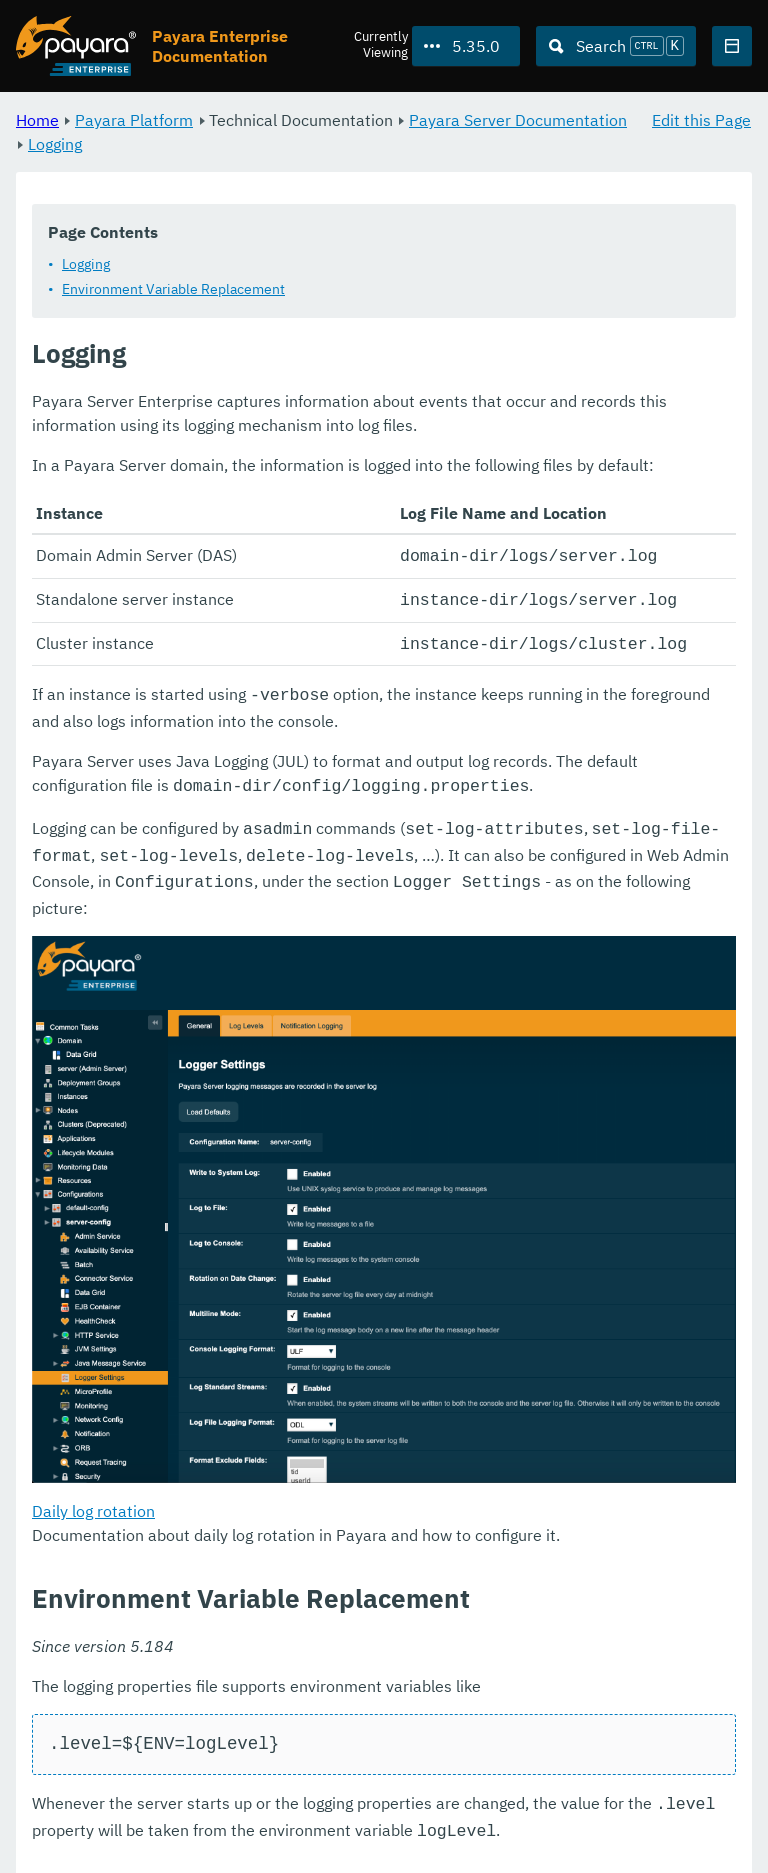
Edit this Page (701, 120)
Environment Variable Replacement (173, 289)
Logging (55, 144)
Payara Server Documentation (518, 120)
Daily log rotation (93, 1496)
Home (37, 120)
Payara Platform (134, 120)
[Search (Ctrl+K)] (616, 46)
